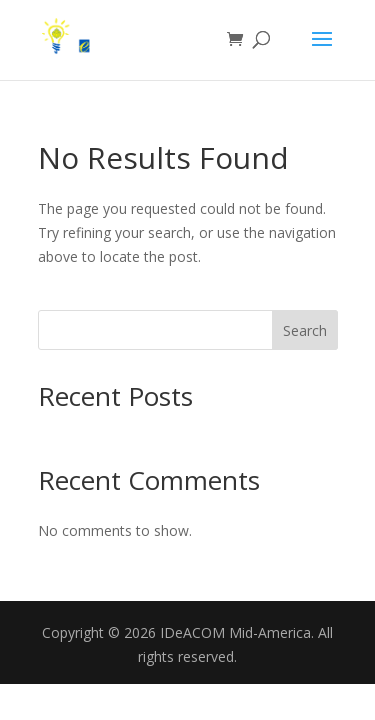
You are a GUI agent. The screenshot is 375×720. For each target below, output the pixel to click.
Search (305, 330)
